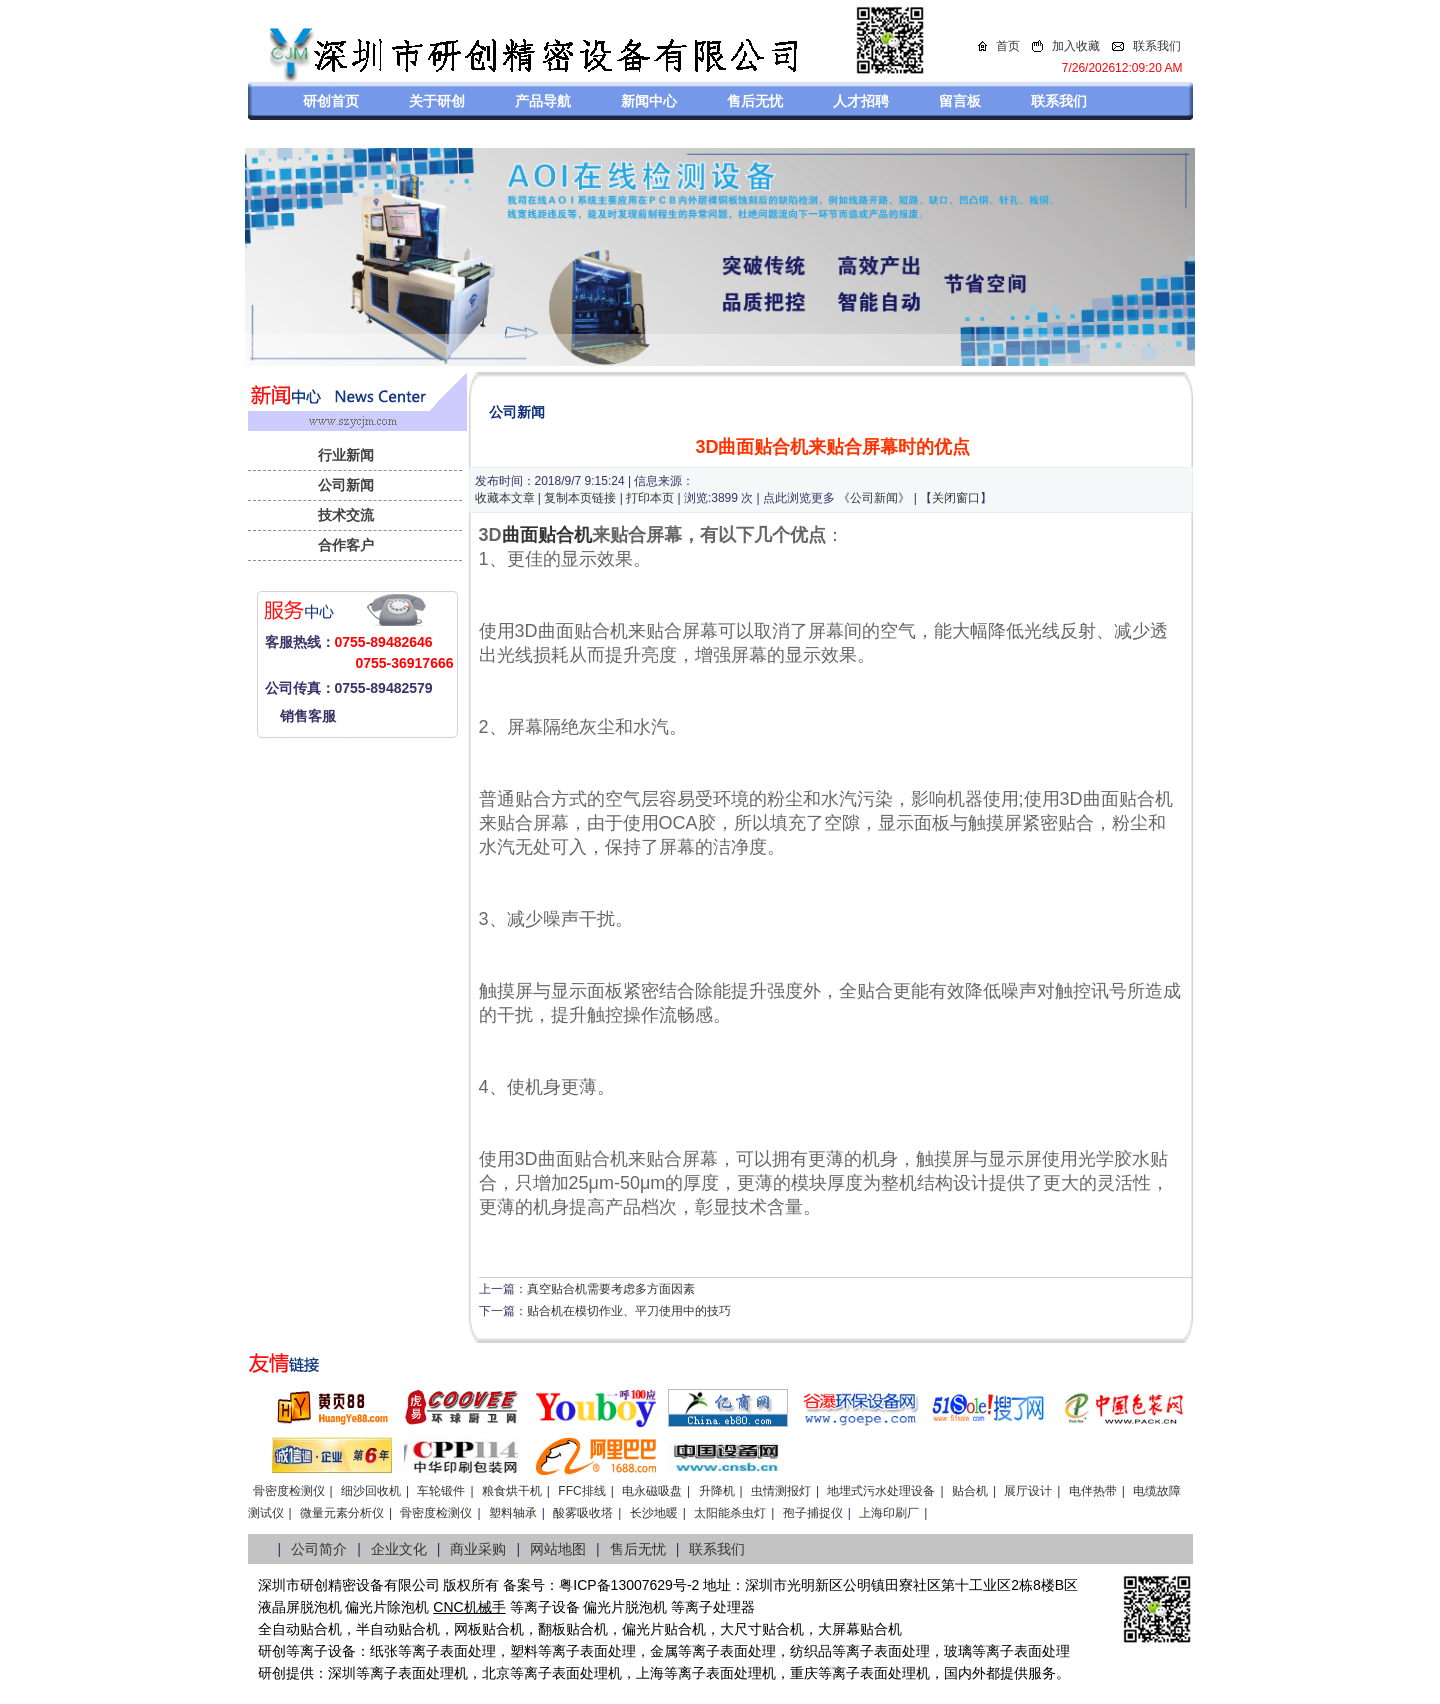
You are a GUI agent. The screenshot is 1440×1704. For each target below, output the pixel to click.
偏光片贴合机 (664, 1629)
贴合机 (970, 1491)
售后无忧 (755, 101)
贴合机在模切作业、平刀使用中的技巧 (629, 1311)
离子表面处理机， (888, 1673)
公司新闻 (346, 485)
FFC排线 (581, 1491)
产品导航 (543, 101)
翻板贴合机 (573, 1629)
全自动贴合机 (300, 1629)
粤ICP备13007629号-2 (629, 1585)
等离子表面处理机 (412, 1673)
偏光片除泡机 (387, 1607)
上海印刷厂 (889, 1513)
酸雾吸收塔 (583, 1513)
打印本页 (650, 498)
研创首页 (331, 101)
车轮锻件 (441, 1491)
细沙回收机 (371, 1491)
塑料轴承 (513, 1513)
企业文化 (399, 1549)
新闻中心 (649, 101)
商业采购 (478, 1549)
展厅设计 (1028, 1491)
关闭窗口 (956, 498)
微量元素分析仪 (342, 1513)
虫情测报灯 (781, 1491)
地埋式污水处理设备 (881, 1491)
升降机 (717, 1491)
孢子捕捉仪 (813, 1513)
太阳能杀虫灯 (730, 1513)
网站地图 (558, 1549)
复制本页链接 (580, 498)
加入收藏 (1076, 46)
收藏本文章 (505, 498)
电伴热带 (1093, 1491)
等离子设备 (545, 1607)
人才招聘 (861, 101)
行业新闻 (346, 455)
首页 (1008, 46)
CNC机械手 (469, 1607)
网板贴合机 (489, 1629)
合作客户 (346, 545)
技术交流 (346, 515)
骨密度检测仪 (289, 1491)
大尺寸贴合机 (762, 1629)
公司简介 (319, 1549)
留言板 (960, 101)
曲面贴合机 (547, 535)
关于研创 (437, 101)
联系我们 (1157, 46)
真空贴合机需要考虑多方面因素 (611, 1289)
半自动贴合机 (398, 1629)
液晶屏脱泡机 (300, 1607)
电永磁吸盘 (652, 1491)
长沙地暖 (654, 1513)
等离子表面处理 (447, 1651)
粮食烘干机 (512, 1491)
